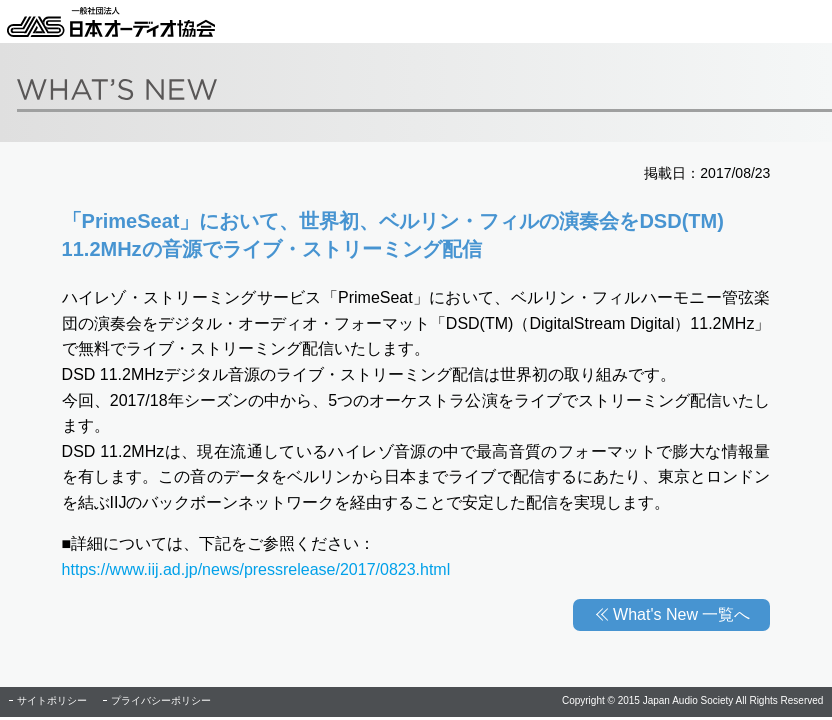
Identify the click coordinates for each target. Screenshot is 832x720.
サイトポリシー (52, 700)
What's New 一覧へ (681, 614)
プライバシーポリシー (161, 700)
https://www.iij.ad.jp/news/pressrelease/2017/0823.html (256, 569)
